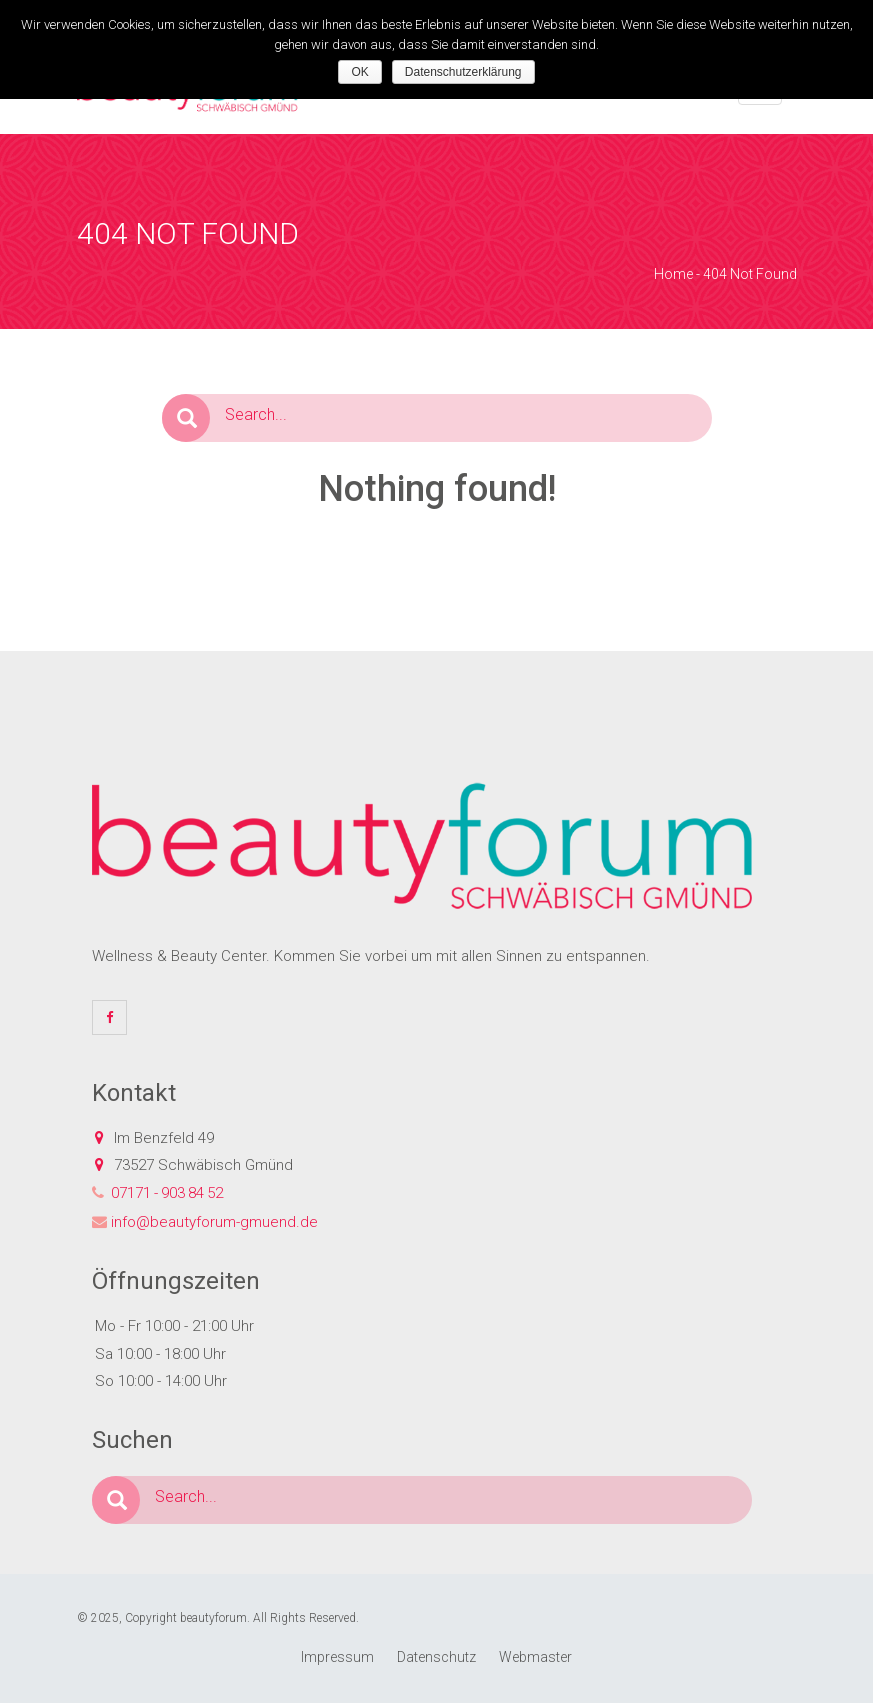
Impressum (337, 1657)
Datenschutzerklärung (463, 72)
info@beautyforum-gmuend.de (214, 1222)
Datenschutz (436, 1657)
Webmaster (535, 1657)
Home (673, 274)
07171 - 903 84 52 (167, 1193)
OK (359, 72)
